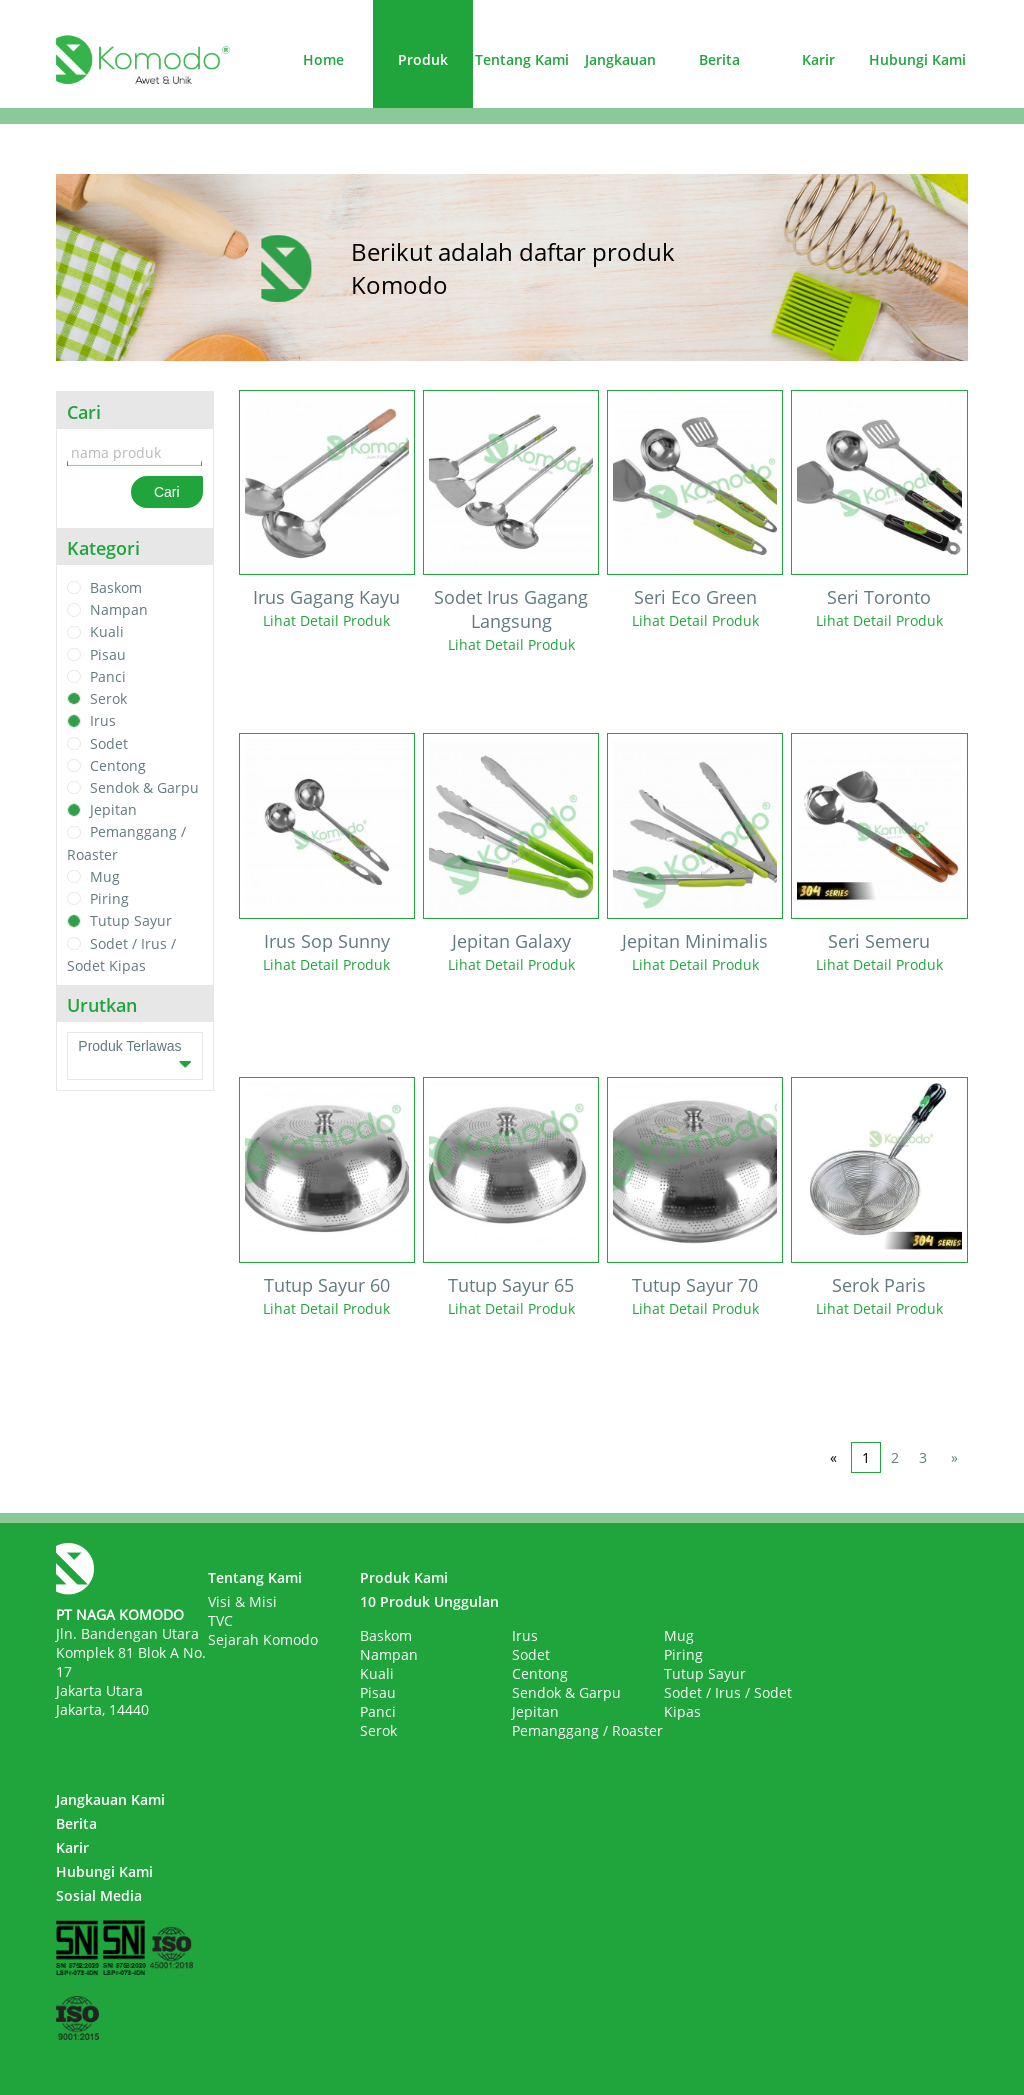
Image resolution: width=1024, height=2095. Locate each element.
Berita (719, 59)
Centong (118, 765)
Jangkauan (620, 59)
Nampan (119, 609)
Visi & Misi (242, 1601)
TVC (220, 1620)
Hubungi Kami (917, 59)
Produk (423, 59)
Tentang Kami (522, 59)
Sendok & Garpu (144, 787)
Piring (109, 898)
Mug (105, 876)
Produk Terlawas (134, 1056)
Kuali (107, 632)
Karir (818, 59)
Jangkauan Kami (110, 1799)
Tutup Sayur (131, 921)
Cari (167, 492)
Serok (108, 698)
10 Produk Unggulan (429, 1601)
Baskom (116, 587)
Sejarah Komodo (263, 1639)
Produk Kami (404, 1577)
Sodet (109, 743)
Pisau (108, 654)
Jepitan (113, 809)
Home (323, 59)
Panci (108, 676)
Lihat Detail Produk (326, 620)
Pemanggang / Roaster (587, 1730)
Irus (103, 721)
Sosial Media (99, 1895)
